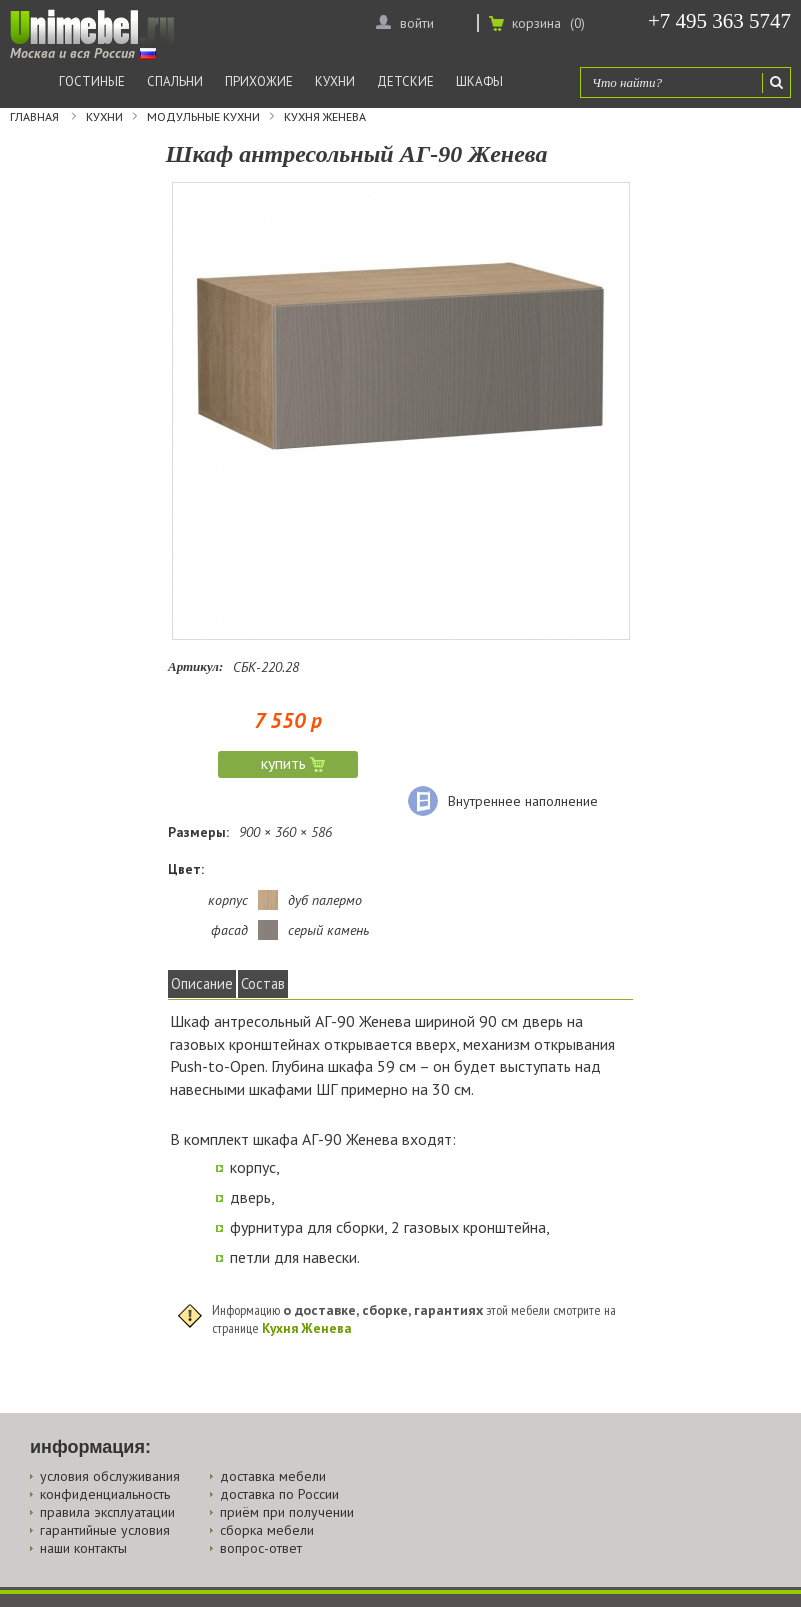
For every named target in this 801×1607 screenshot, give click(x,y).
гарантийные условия (105, 1530)
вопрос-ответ (261, 1548)
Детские (405, 81)
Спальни (175, 81)
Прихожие (259, 81)
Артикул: (195, 666)
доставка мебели (273, 1476)
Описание (202, 983)
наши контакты (83, 1548)
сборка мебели (267, 1530)
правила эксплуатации (107, 1512)
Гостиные (92, 81)
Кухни (335, 81)
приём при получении (287, 1512)
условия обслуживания (110, 1476)
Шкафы (479, 81)
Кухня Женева (325, 117)
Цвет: (186, 869)
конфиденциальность (105, 1494)
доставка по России (279, 1494)
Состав (263, 983)
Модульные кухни (203, 117)
